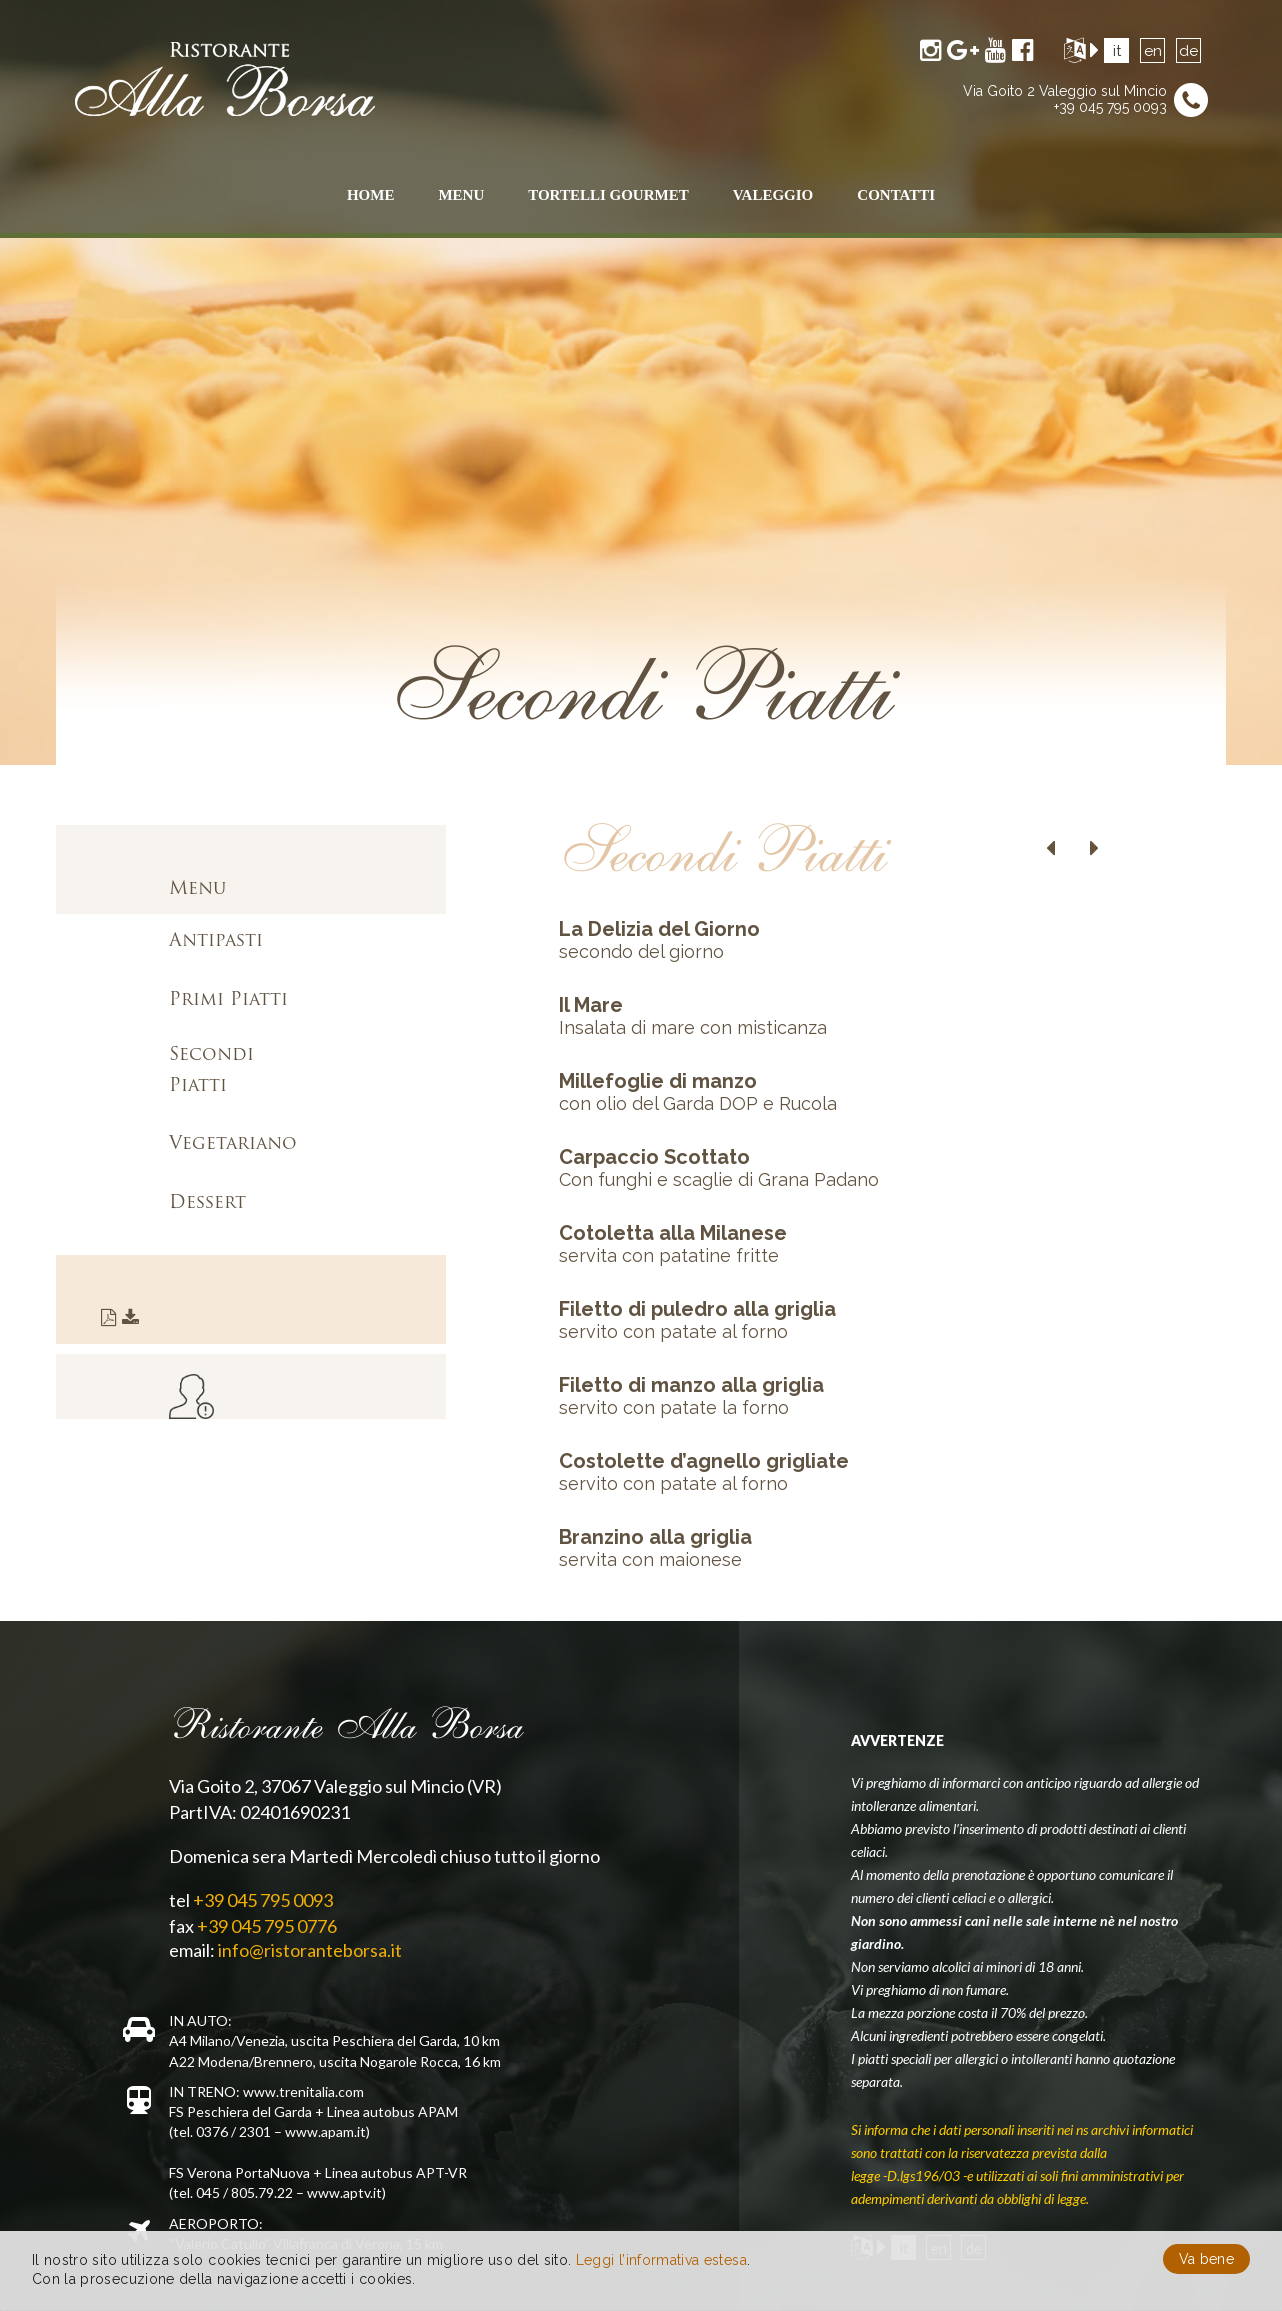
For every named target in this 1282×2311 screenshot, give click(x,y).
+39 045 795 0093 (1110, 107)
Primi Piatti (228, 1000)
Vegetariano (233, 1144)
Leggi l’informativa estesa (661, 2260)
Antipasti (216, 941)
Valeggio (773, 195)
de (1188, 51)
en (1153, 51)
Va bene (1206, 2259)
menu (461, 195)
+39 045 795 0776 (267, 1926)
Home (371, 195)
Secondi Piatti (211, 1071)
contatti (896, 195)
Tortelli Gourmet (608, 195)
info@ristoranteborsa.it (310, 1950)
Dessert (207, 1203)
